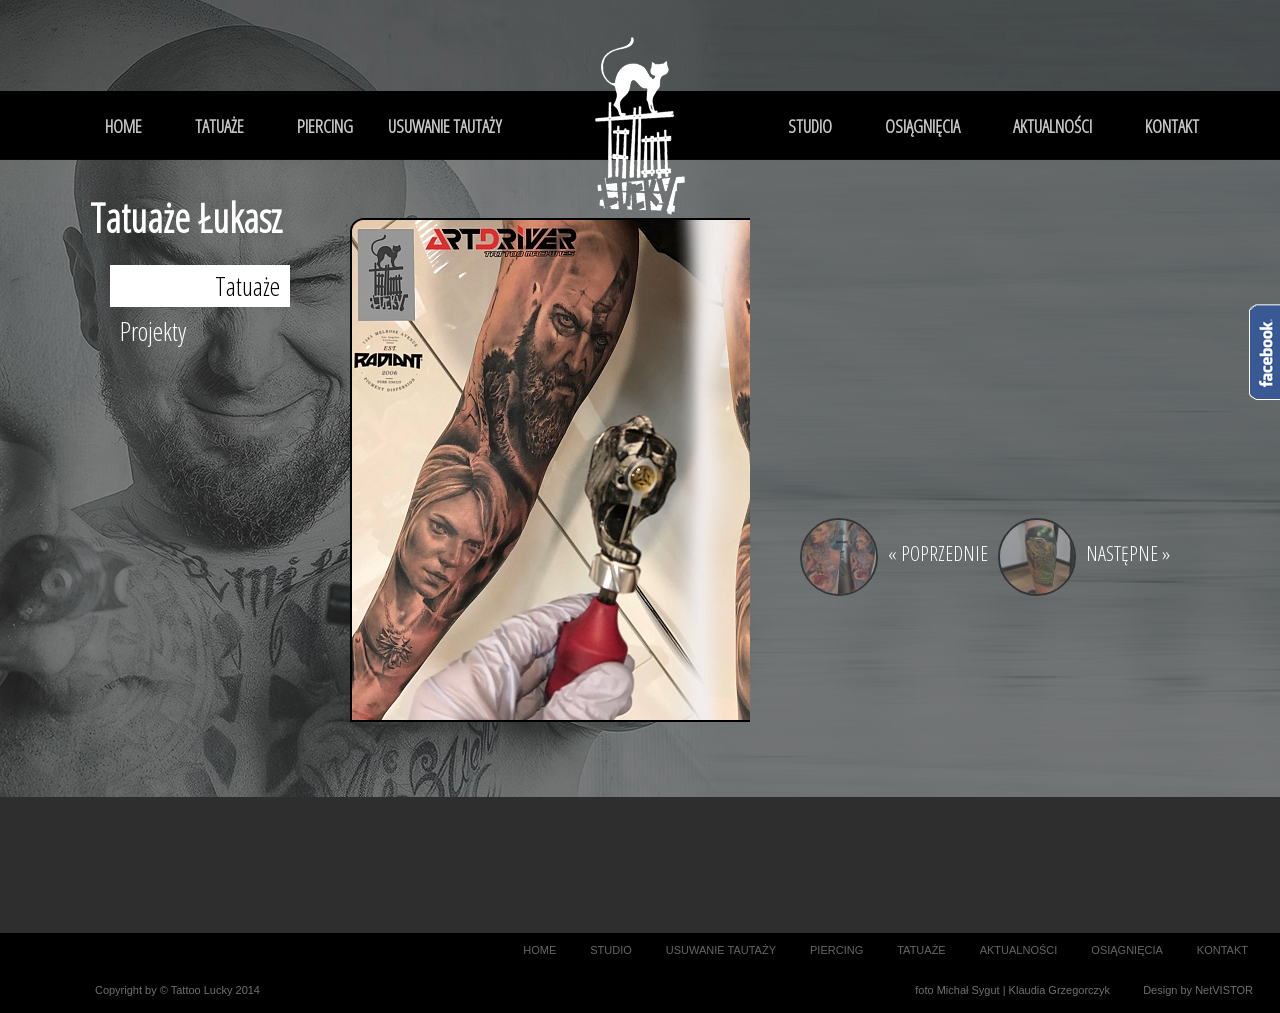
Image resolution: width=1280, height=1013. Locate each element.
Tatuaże (247, 286)
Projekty (153, 331)
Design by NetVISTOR (1198, 990)
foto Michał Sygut (957, 990)
